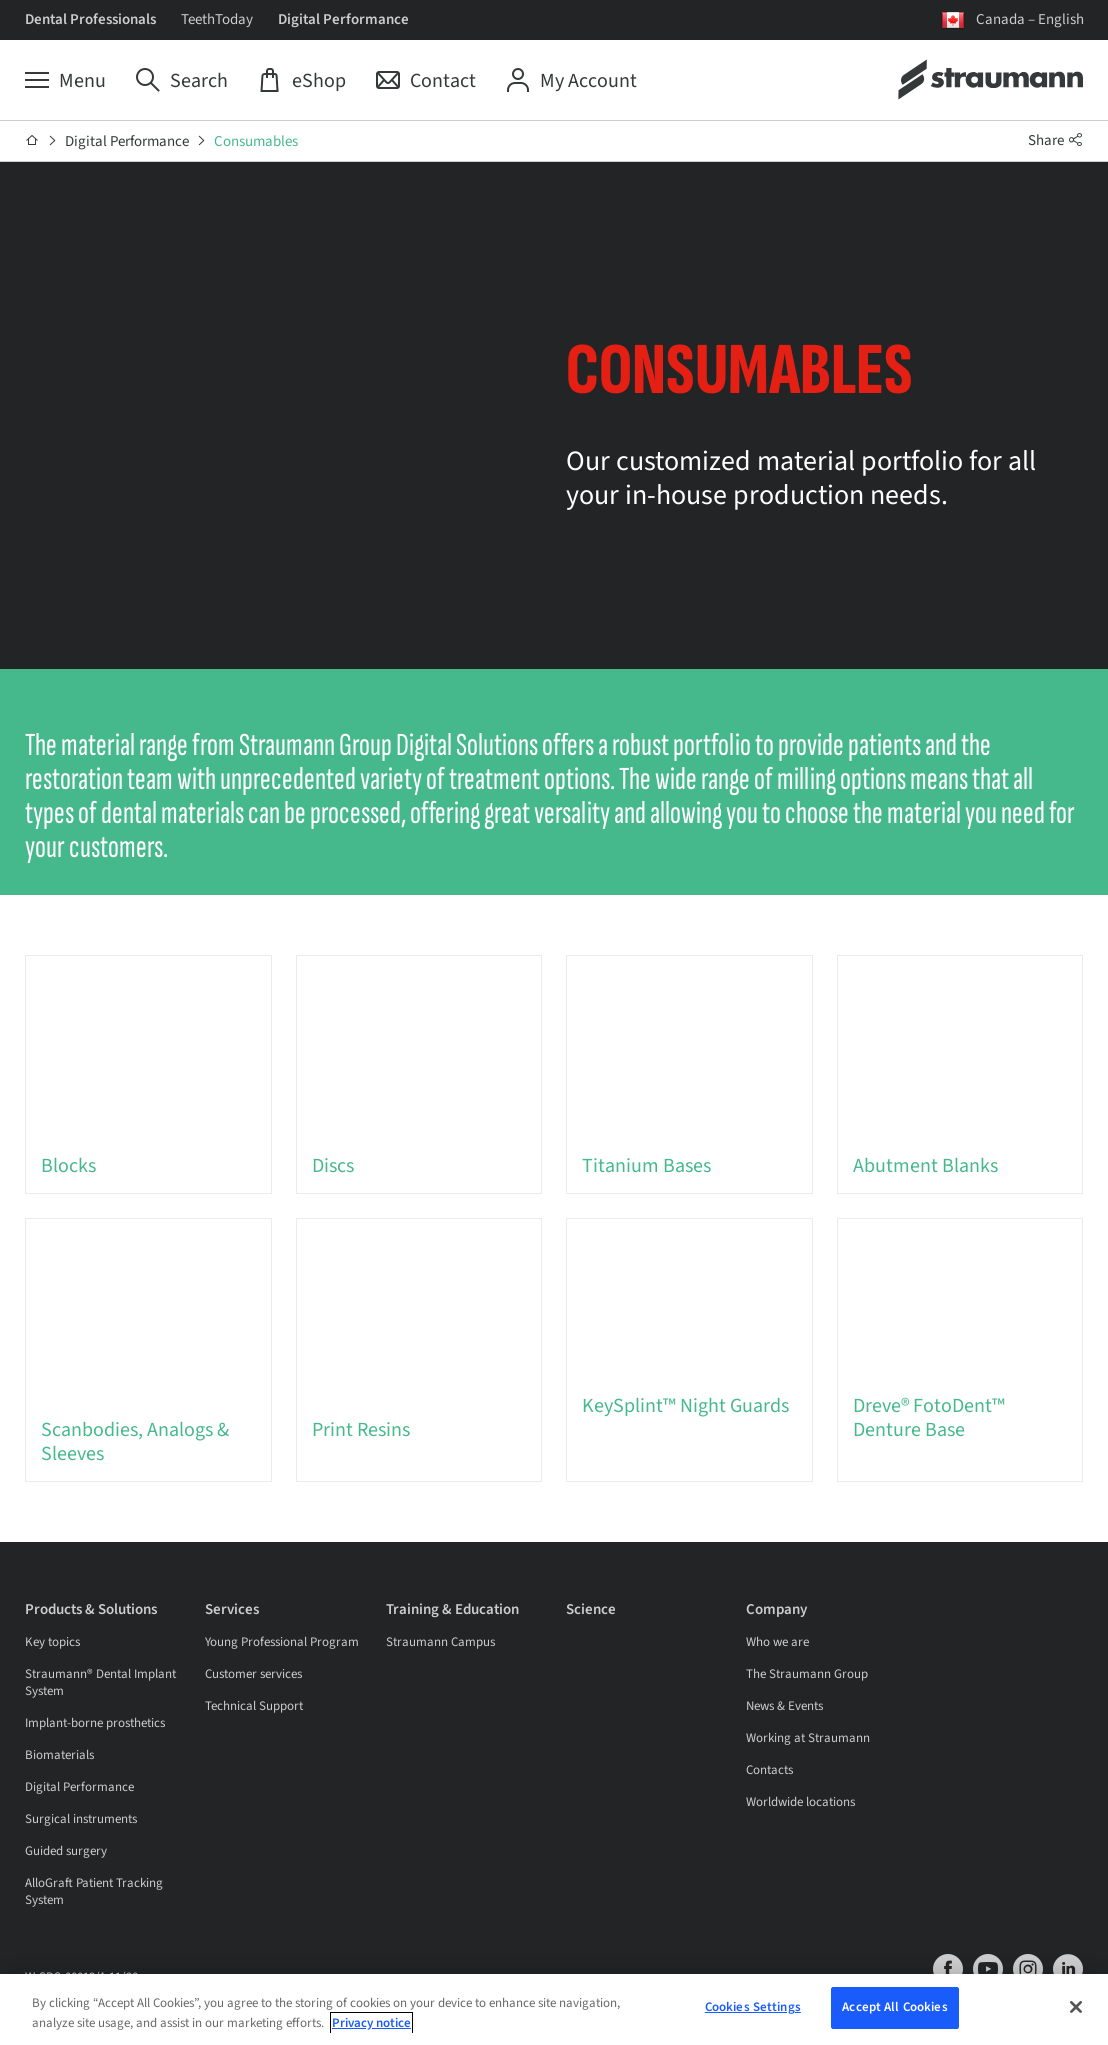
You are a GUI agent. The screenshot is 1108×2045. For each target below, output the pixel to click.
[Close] (1076, 2008)
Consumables (256, 141)
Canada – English (1030, 19)
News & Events (784, 1707)
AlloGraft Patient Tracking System (94, 1892)
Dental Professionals (90, 19)
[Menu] (65, 81)
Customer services (253, 1675)
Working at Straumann (808, 1739)
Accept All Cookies (894, 2009)
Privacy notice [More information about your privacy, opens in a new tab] (371, 2024)
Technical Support (254, 1707)
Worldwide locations (800, 1803)
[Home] (32, 141)
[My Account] (571, 81)
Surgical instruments (81, 1820)
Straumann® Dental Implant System (100, 1683)
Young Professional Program (282, 1643)
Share (1056, 140)
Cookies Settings (753, 2009)
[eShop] (302, 81)
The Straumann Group (807, 1675)
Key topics (52, 1643)
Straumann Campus (440, 1643)
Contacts (769, 1771)
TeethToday (217, 19)
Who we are (777, 1643)
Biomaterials (59, 1756)
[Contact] (426, 81)
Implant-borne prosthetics (95, 1724)
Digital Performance (343, 19)
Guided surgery (66, 1852)
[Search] (182, 81)
